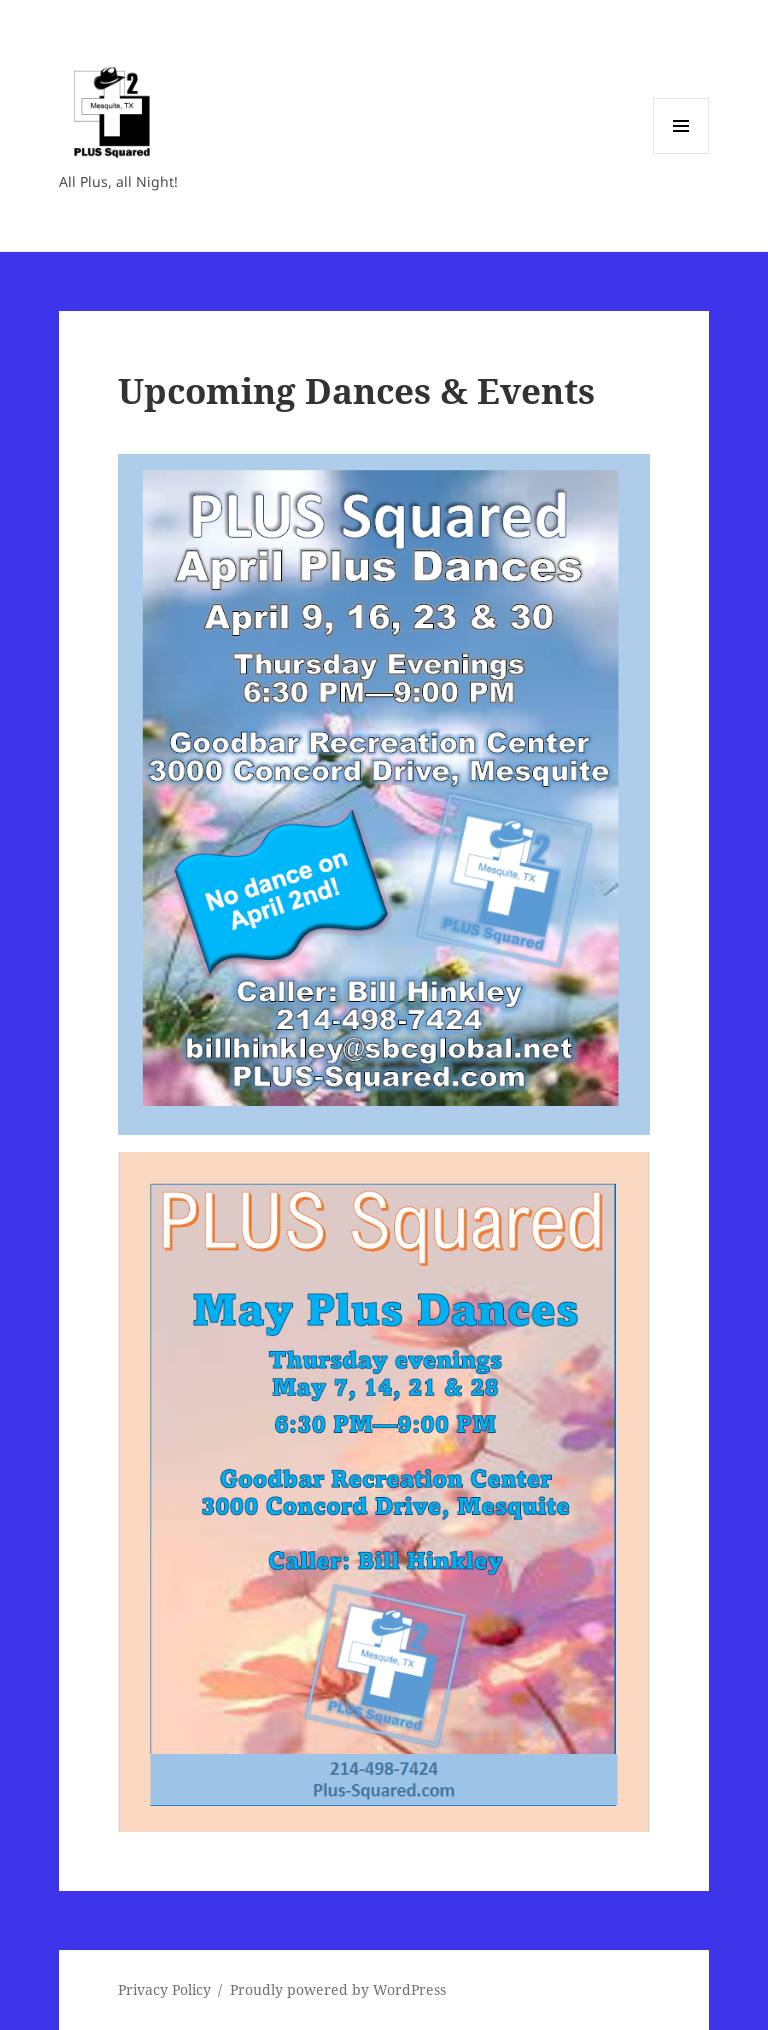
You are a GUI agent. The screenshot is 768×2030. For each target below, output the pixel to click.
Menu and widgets (681, 153)
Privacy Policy (164, 1989)
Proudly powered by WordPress (338, 1989)
